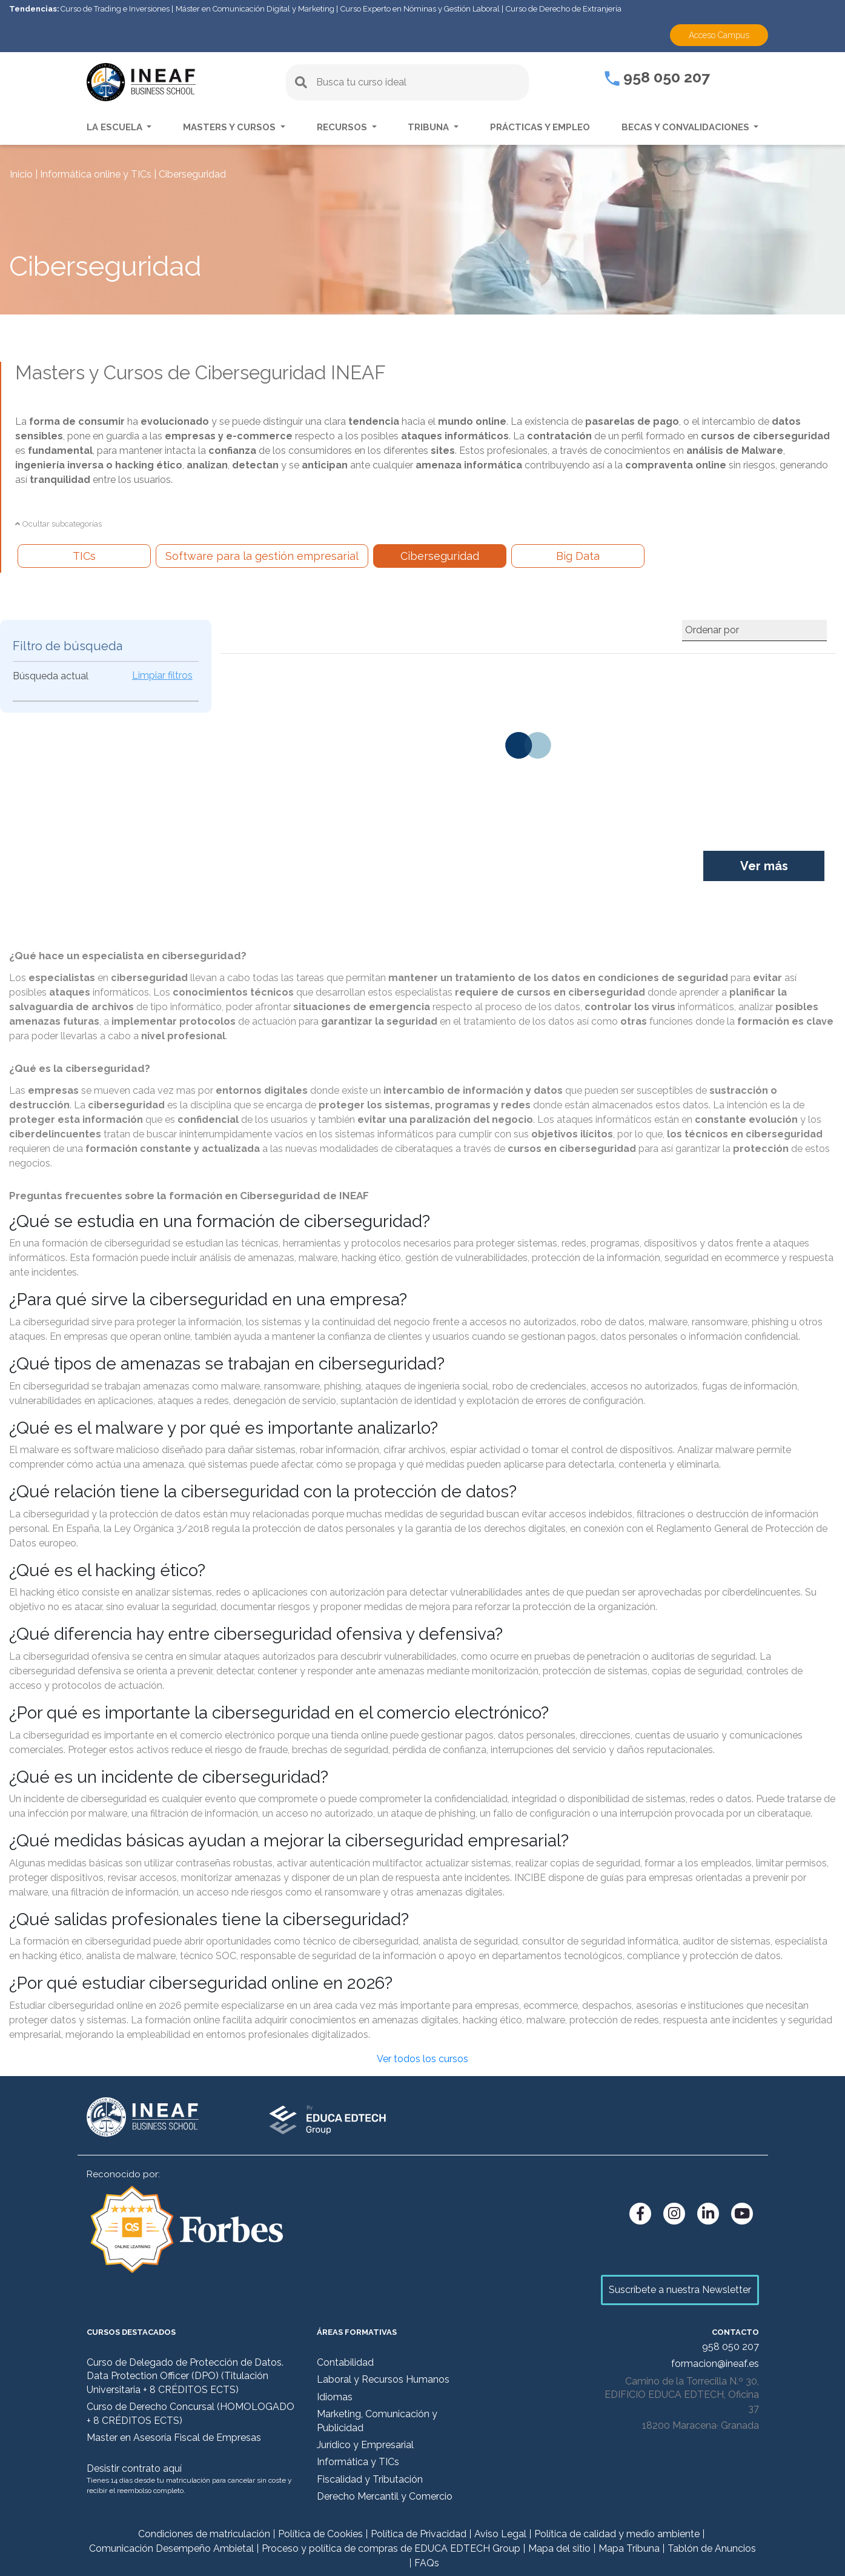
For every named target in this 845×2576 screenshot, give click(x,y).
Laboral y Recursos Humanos (383, 2379)
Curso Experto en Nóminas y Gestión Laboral (420, 8)
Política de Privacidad (418, 2534)
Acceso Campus (719, 35)
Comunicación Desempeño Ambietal (171, 2548)
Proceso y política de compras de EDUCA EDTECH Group (391, 2548)
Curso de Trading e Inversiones (115, 8)
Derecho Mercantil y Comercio (384, 2496)
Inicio (21, 174)
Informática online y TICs (95, 174)
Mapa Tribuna (629, 2548)
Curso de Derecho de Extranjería (563, 8)
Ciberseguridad (439, 556)
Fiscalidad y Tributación (370, 2479)
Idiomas (335, 2397)
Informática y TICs (358, 2462)
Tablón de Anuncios (712, 2548)
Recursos (343, 127)
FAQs (426, 2563)
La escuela (116, 127)
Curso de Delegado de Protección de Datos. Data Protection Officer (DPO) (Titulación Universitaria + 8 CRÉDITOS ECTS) (185, 2376)
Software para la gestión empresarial (262, 556)
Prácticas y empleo (540, 127)
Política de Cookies (320, 2534)
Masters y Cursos (230, 127)
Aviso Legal (500, 2534)
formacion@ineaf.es (715, 2363)
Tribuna (429, 127)
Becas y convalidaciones (686, 127)
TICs (84, 556)
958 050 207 (657, 77)
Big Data (578, 556)
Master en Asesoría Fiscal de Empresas (174, 2437)
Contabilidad (345, 2362)
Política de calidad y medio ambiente (617, 2534)
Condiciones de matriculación (204, 2534)
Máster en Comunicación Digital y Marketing (255, 8)
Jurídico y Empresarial (365, 2445)
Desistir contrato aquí (134, 2468)
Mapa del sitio (559, 2548)
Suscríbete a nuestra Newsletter (680, 2289)
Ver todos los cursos (422, 2059)
